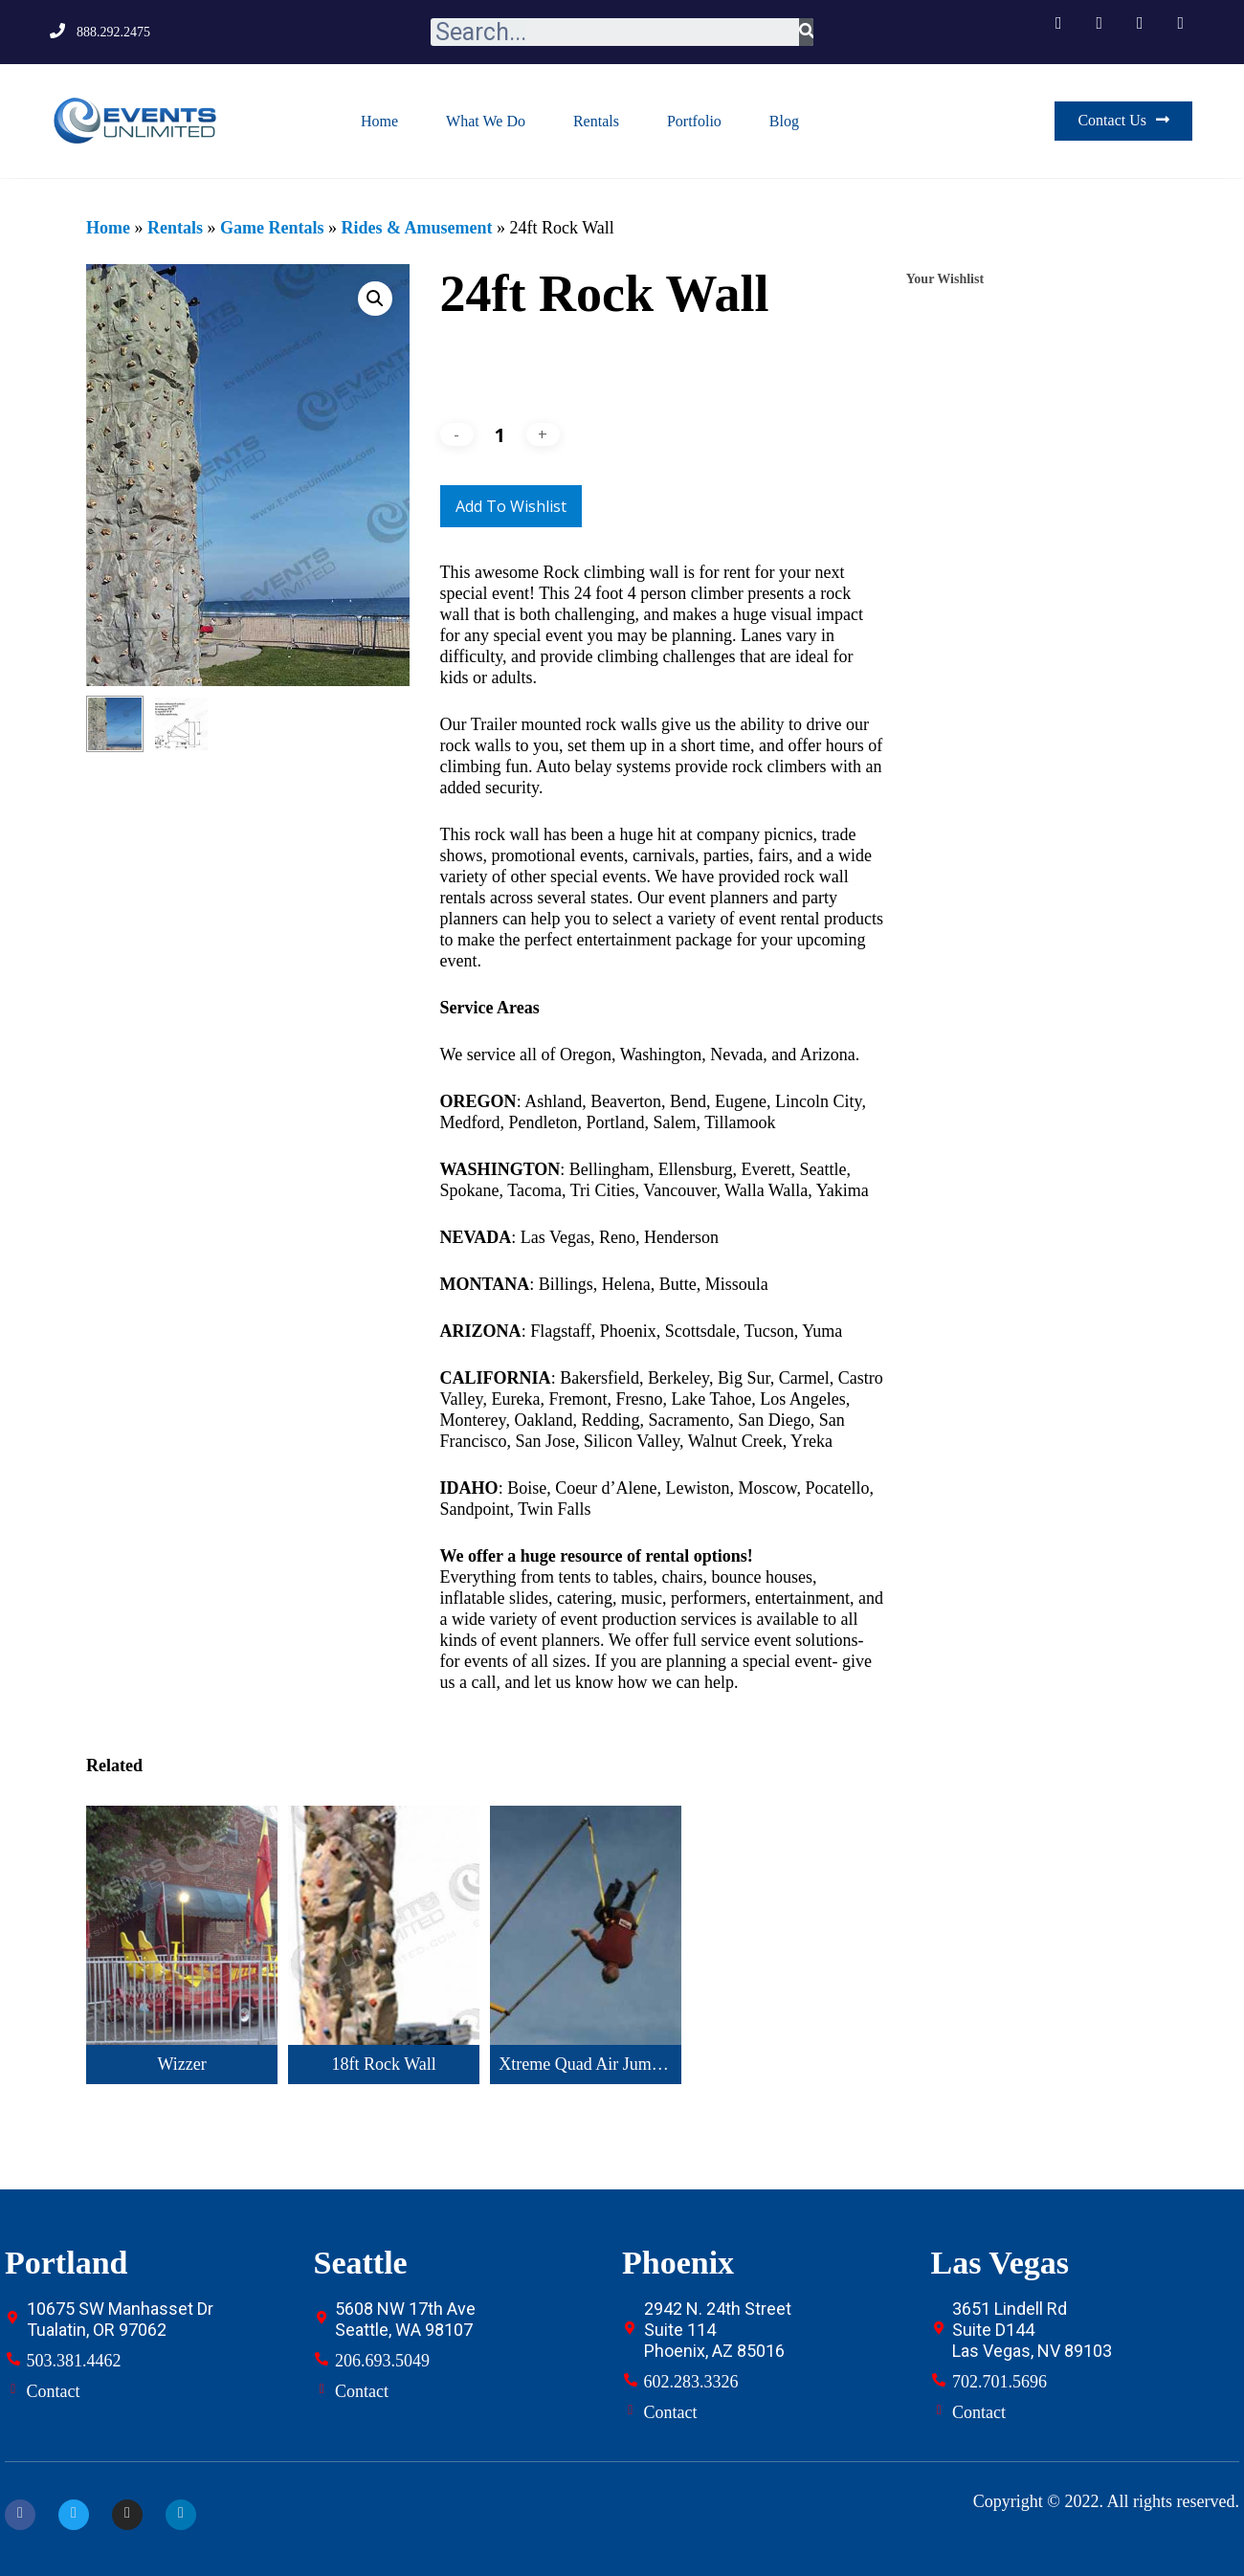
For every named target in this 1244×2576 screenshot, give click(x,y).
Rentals (596, 121)
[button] (1123, 121)
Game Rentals (271, 227)
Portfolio (694, 121)
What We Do (485, 121)
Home (379, 121)
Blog (784, 121)
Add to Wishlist (510, 506)
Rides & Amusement (416, 227)
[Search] (806, 32)
